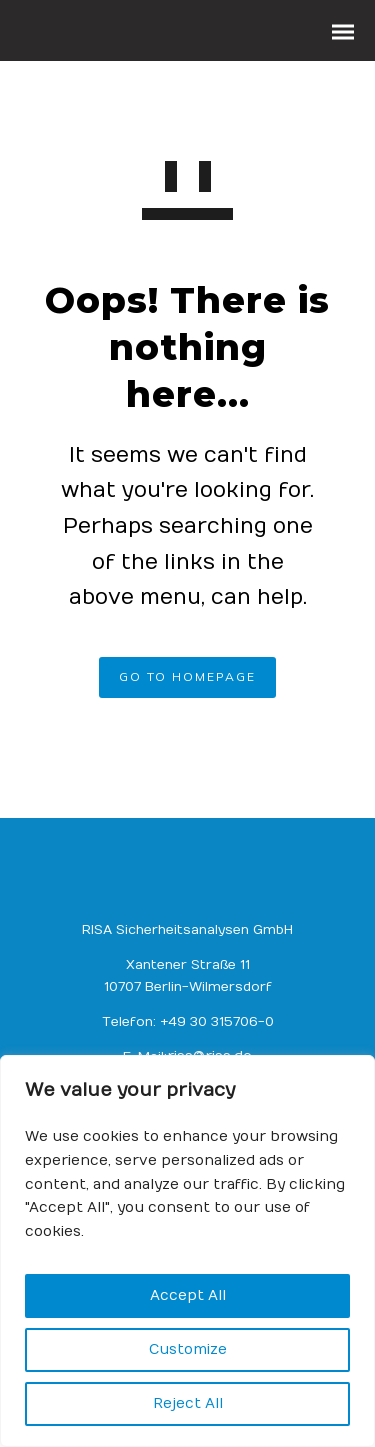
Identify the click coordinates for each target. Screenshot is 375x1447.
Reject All (188, 1403)
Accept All (188, 1295)
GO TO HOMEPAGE (187, 676)
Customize (188, 1349)
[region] (187, 1251)
